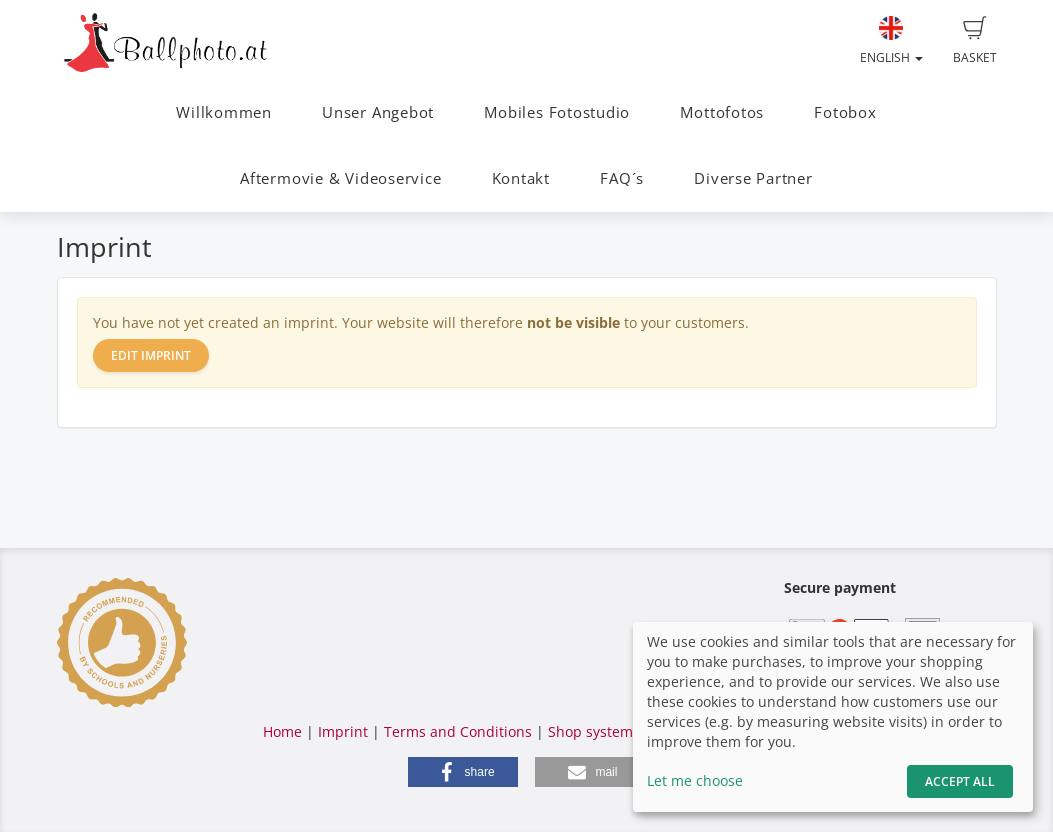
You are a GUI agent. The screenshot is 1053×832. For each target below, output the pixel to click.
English (891, 41)
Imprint (343, 731)
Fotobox (845, 112)
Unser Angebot (378, 112)
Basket (975, 41)
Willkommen (224, 112)
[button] (463, 772)
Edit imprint (151, 355)
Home (282, 731)
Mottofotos (722, 112)
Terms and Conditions (458, 731)
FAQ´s (622, 178)
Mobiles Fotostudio (557, 112)
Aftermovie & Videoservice (340, 178)
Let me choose (695, 780)
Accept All (960, 781)
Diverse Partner (753, 178)
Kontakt (521, 178)
